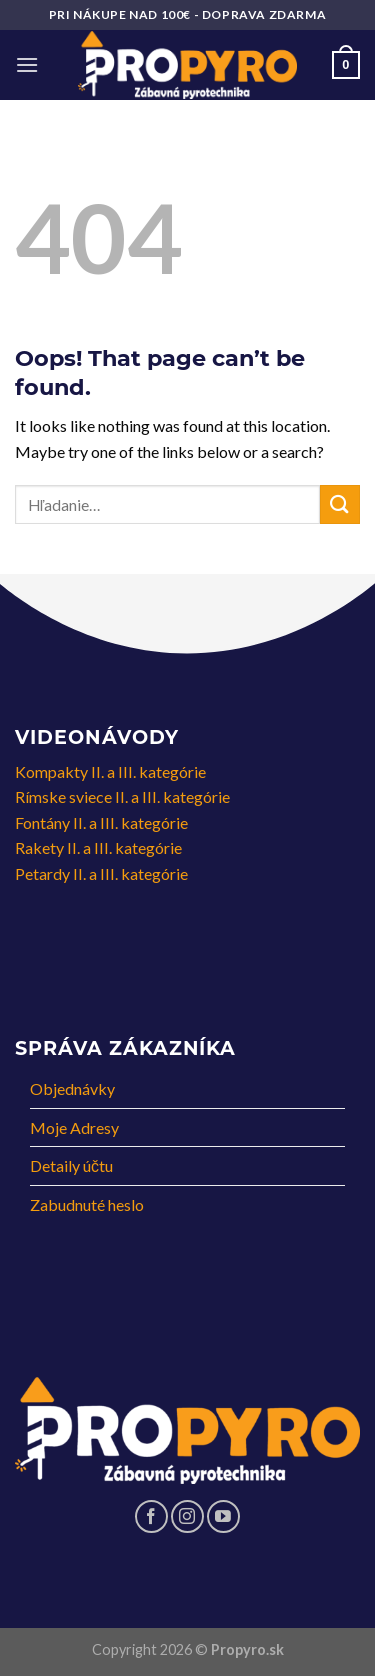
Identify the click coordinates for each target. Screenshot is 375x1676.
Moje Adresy (74, 1127)
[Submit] (340, 504)
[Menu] (27, 64)
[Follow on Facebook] (151, 1516)
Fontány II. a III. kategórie (101, 822)
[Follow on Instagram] (187, 1516)
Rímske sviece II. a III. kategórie (122, 796)
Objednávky (72, 1088)
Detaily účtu (71, 1165)
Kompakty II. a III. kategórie (110, 771)
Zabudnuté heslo (87, 1204)
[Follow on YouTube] (223, 1516)
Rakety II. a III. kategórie (98, 847)
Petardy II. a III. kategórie (101, 873)
